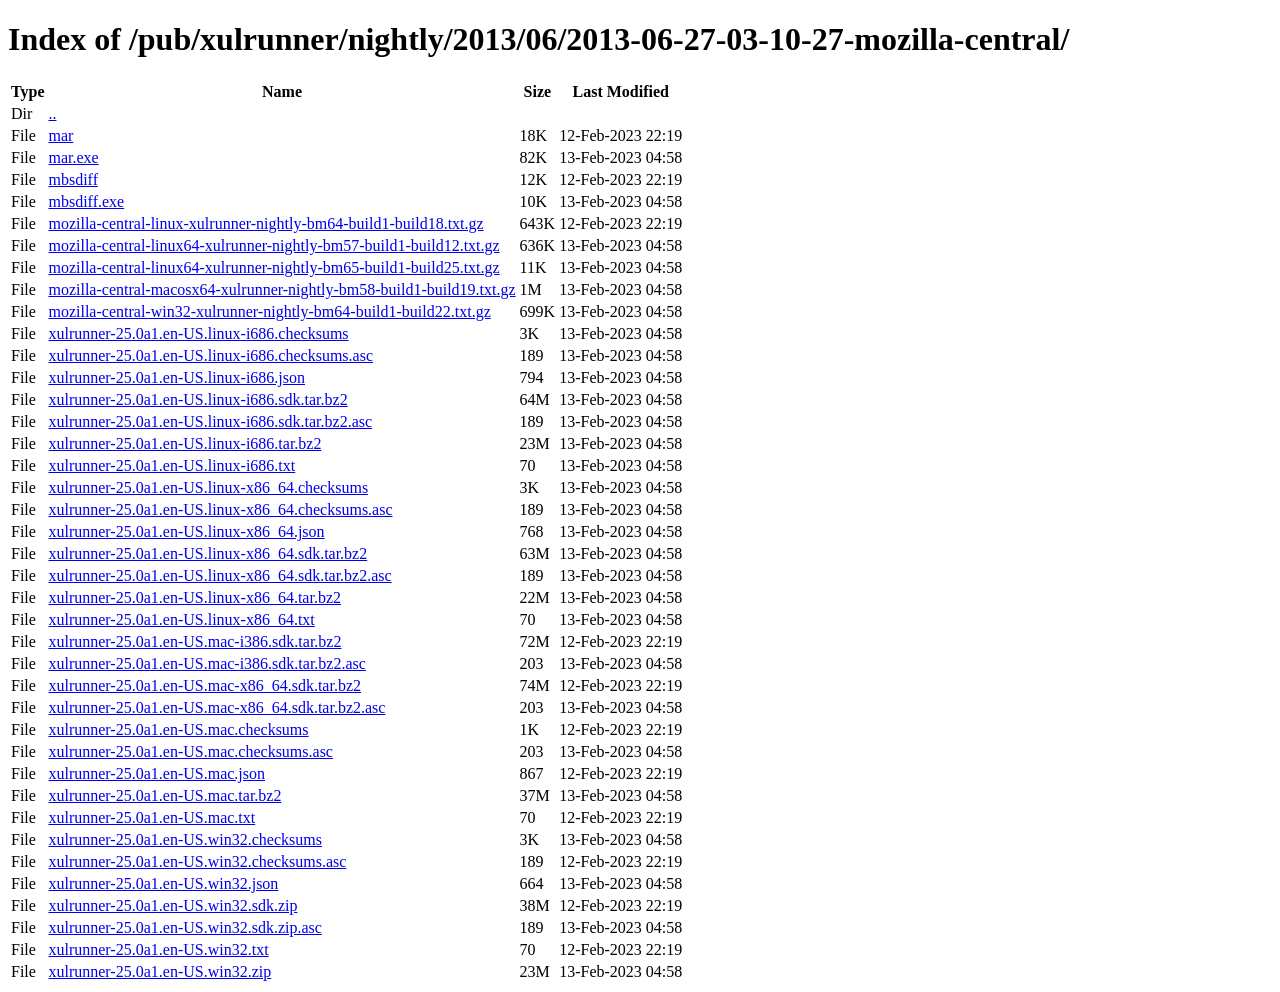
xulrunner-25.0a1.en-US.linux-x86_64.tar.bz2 (194, 597)
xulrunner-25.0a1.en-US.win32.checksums (184, 839)
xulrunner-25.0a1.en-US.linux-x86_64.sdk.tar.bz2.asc (219, 575)
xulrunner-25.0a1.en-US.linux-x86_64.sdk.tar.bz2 (207, 553)
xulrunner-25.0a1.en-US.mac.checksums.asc (190, 751)
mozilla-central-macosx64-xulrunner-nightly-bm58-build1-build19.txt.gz (281, 289)
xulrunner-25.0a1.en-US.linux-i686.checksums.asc (210, 355)
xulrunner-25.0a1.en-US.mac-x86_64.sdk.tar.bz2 (204, 685)
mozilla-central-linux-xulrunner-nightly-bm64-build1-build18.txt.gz (265, 223)
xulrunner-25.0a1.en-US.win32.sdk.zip (172, 905)
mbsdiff (72, 179)
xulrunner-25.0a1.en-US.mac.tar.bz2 (164, 795)
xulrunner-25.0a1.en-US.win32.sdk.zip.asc (184, 927)
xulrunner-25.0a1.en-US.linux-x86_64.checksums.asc (220, 509)
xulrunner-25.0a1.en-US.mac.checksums (178, 729)
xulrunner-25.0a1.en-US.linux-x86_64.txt (181, 619)
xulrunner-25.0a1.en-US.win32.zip (159, 971)
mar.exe (73, 157)
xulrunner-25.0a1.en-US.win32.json (163, 883)
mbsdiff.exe (86, 201)
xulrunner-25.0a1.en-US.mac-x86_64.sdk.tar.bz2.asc (216, 707)
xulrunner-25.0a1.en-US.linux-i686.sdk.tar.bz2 (197, 399)
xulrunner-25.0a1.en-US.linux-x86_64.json (186, 531)
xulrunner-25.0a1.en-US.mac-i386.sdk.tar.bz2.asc (206, 663)
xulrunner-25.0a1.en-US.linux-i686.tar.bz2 (184, 443)
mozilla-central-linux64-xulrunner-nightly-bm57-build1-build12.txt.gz (273, 245)
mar (60, 135)
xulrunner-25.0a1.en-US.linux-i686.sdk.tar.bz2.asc (210, 421)
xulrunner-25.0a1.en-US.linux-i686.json (176, 377)
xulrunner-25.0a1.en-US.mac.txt (151, 817)
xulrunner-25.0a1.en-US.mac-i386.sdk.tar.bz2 (194, 641)
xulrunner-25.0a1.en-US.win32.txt (158, 949)
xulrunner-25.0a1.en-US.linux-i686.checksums (198, 333)
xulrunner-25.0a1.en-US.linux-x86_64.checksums (208, 487)
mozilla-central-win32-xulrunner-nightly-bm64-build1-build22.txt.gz (269, 311)
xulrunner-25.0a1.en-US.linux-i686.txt (171, 465)
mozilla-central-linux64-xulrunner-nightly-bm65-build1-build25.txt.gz (273, 267)
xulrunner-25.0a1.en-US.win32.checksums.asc (197, 861)
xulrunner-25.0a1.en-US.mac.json (156, 773)
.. (52, 113)
